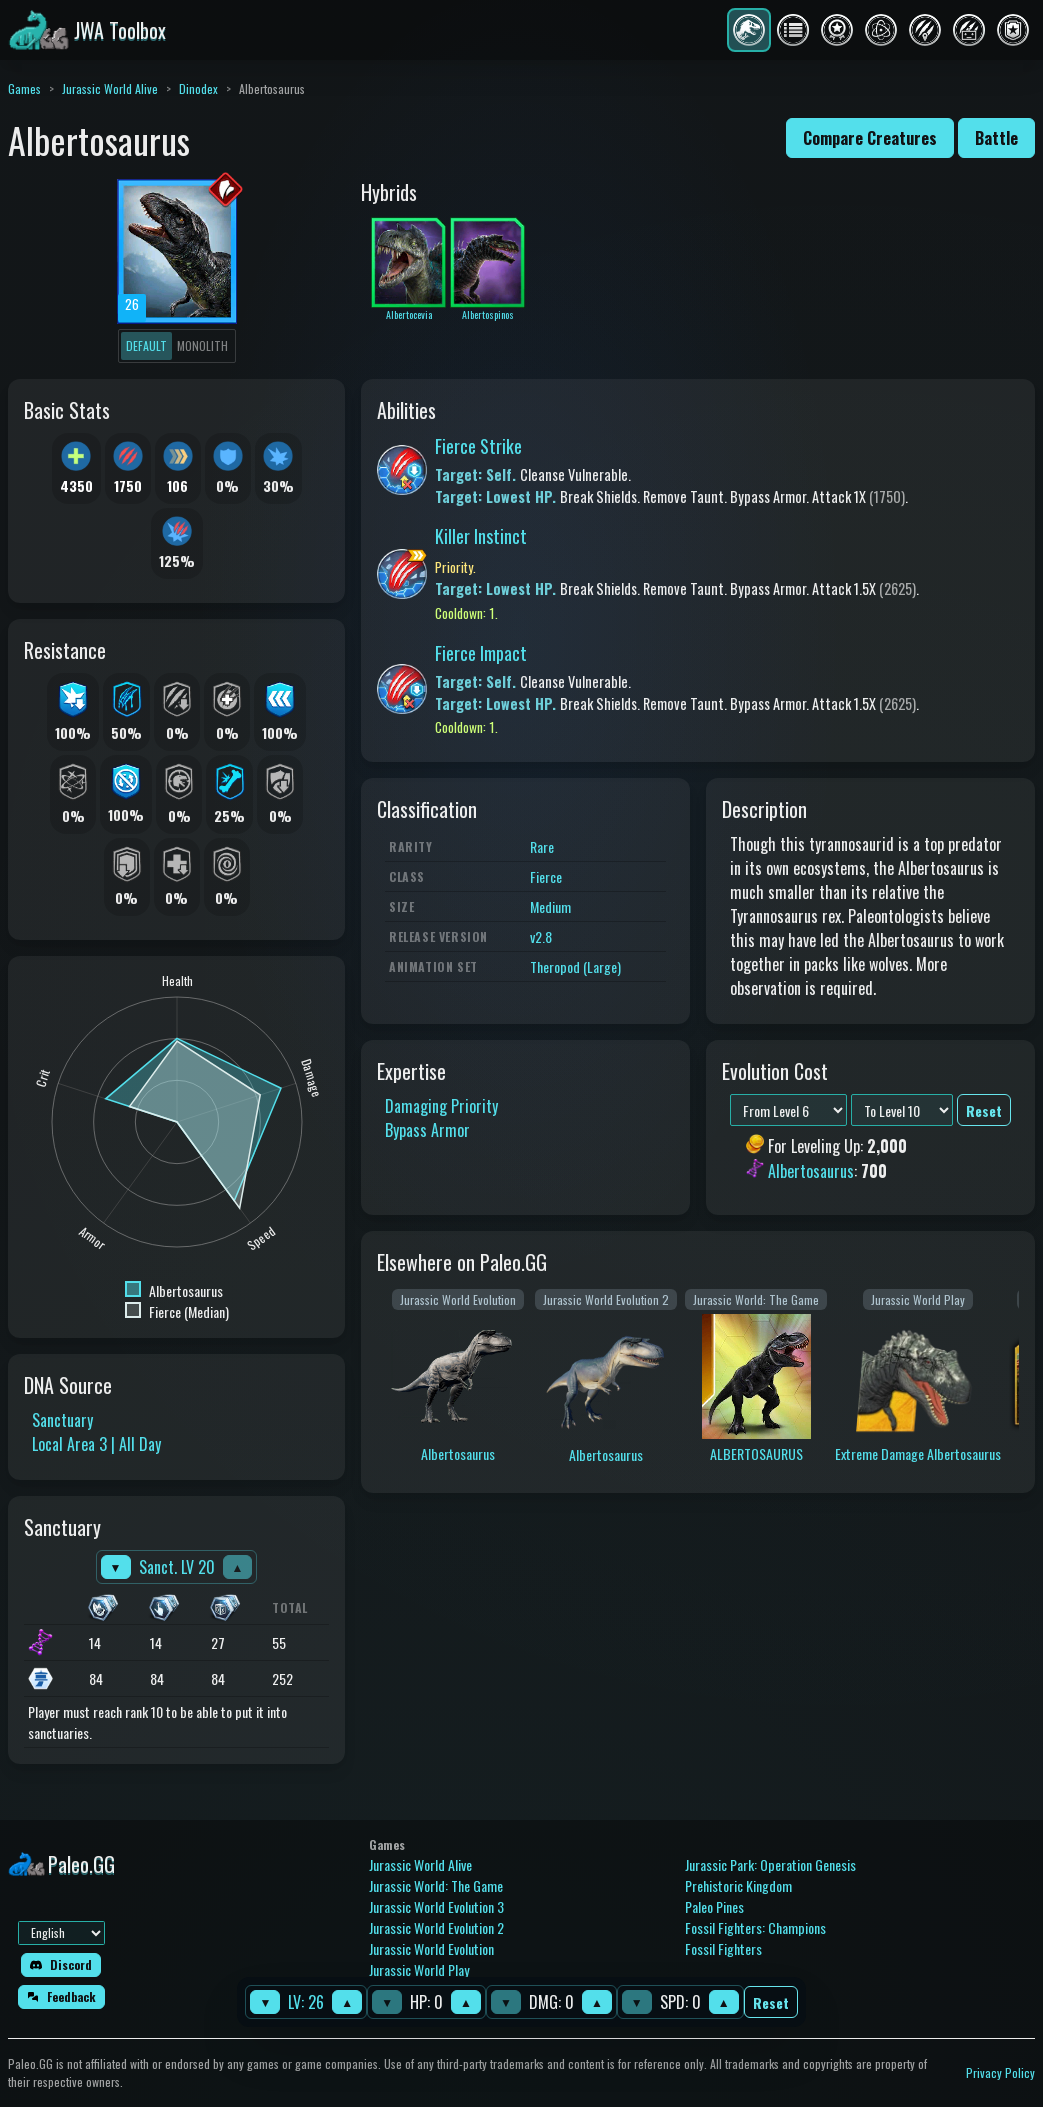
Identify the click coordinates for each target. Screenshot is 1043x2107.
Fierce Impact (481, 653)
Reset (771, 2002)
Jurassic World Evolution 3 (436, 1906)
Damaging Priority (441, 1106)
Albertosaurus (811, 1171)
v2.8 (541, 936)
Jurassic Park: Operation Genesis (770, 1864)
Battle (996, 138)
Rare (542, 846)
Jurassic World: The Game (436, 1885)
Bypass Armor (427, 1130)
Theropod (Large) (575, 966)
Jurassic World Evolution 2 (436, 1927)
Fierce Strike (478, 446)
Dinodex (198, 88)
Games (24, 88)
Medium (550, 906)
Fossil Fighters (723, 1948)
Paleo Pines (714, 1906)
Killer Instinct (481, 536)
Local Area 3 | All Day (96, 1444)
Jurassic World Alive (110, 88)
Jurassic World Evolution (431, 1948)
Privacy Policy (1000, 2072)
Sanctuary (62, 1420)
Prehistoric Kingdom (738, 1885)
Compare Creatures (870, 138)
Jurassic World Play (419, 1969)
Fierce (546, 876)
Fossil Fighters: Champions (755, 1927)
